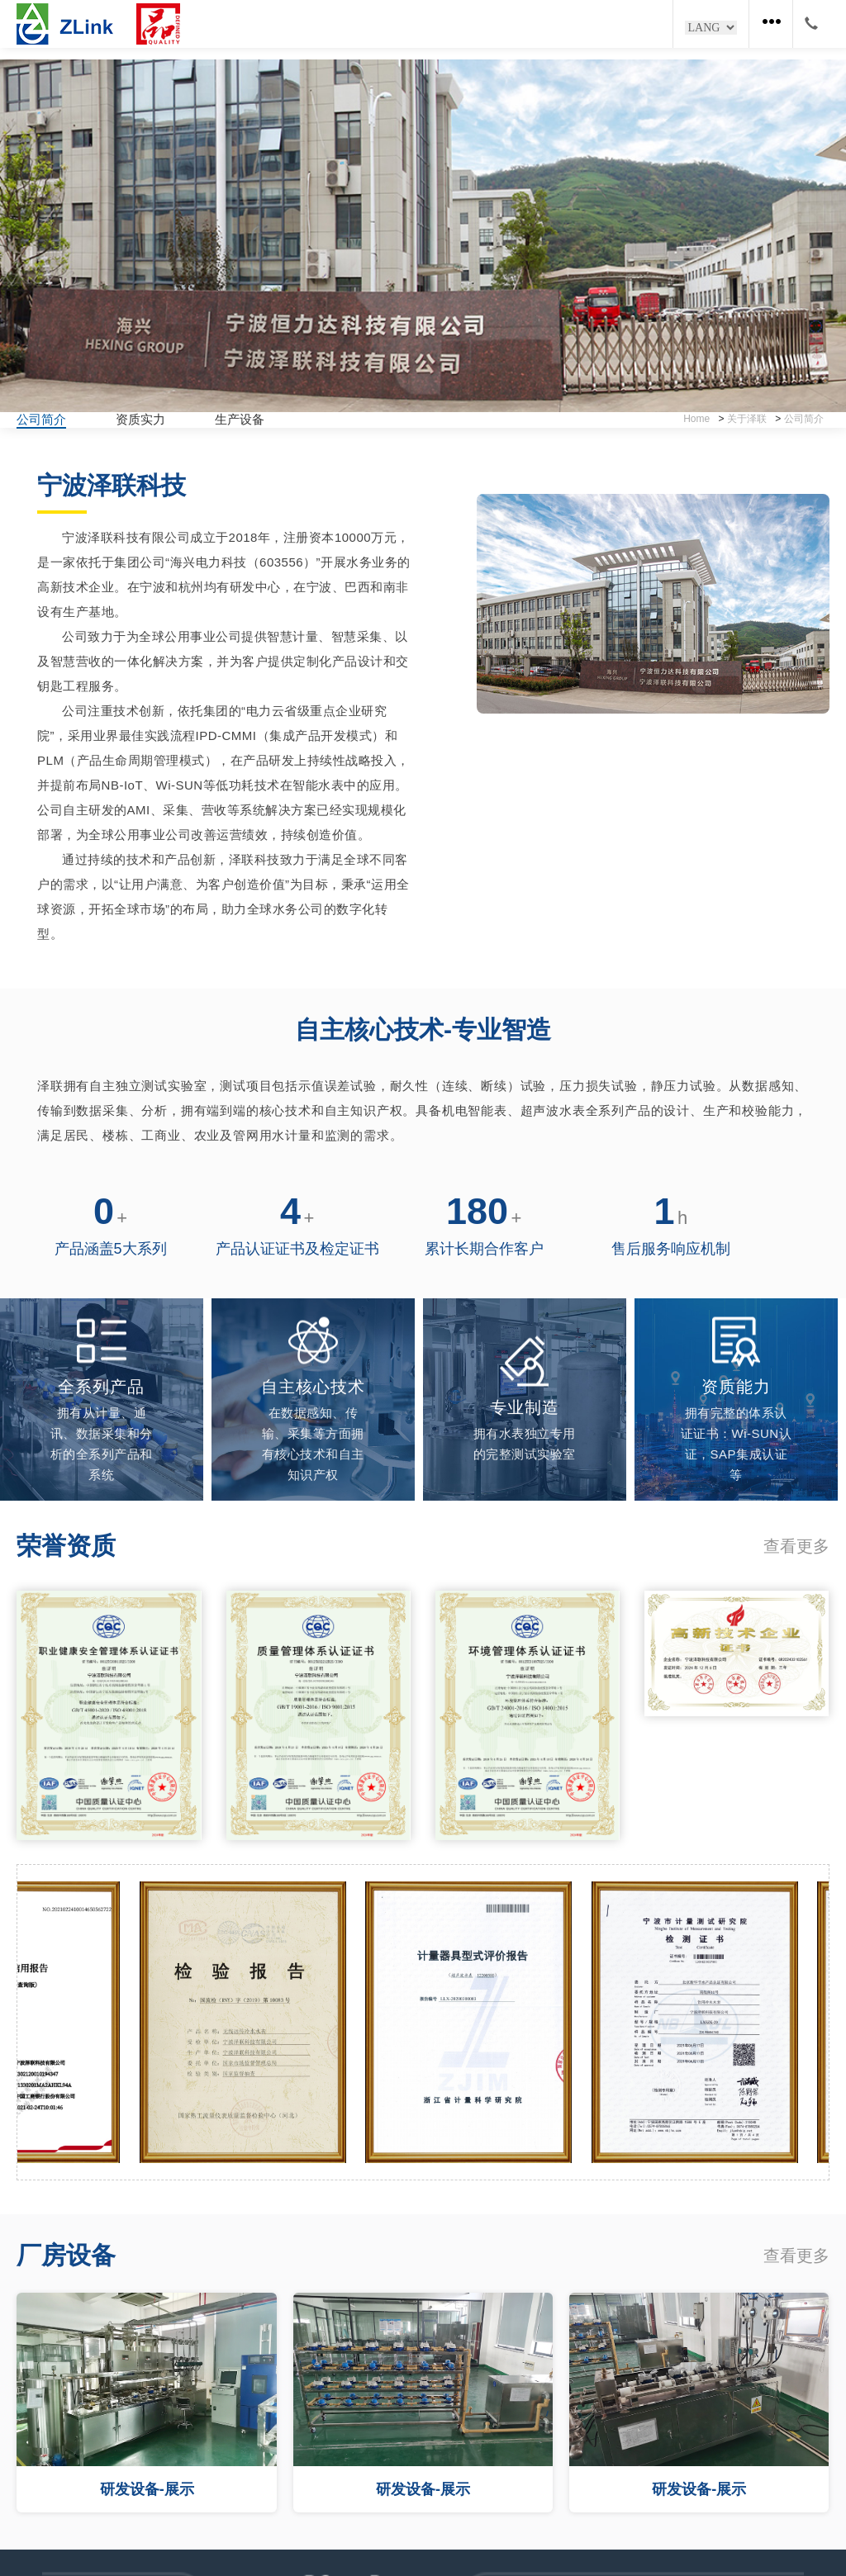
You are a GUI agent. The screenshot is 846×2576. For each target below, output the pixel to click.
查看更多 (796, 1546)
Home (696, 419)
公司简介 (41, 419)
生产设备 (239, 419)
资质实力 (140, 419)
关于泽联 (747, 419)
